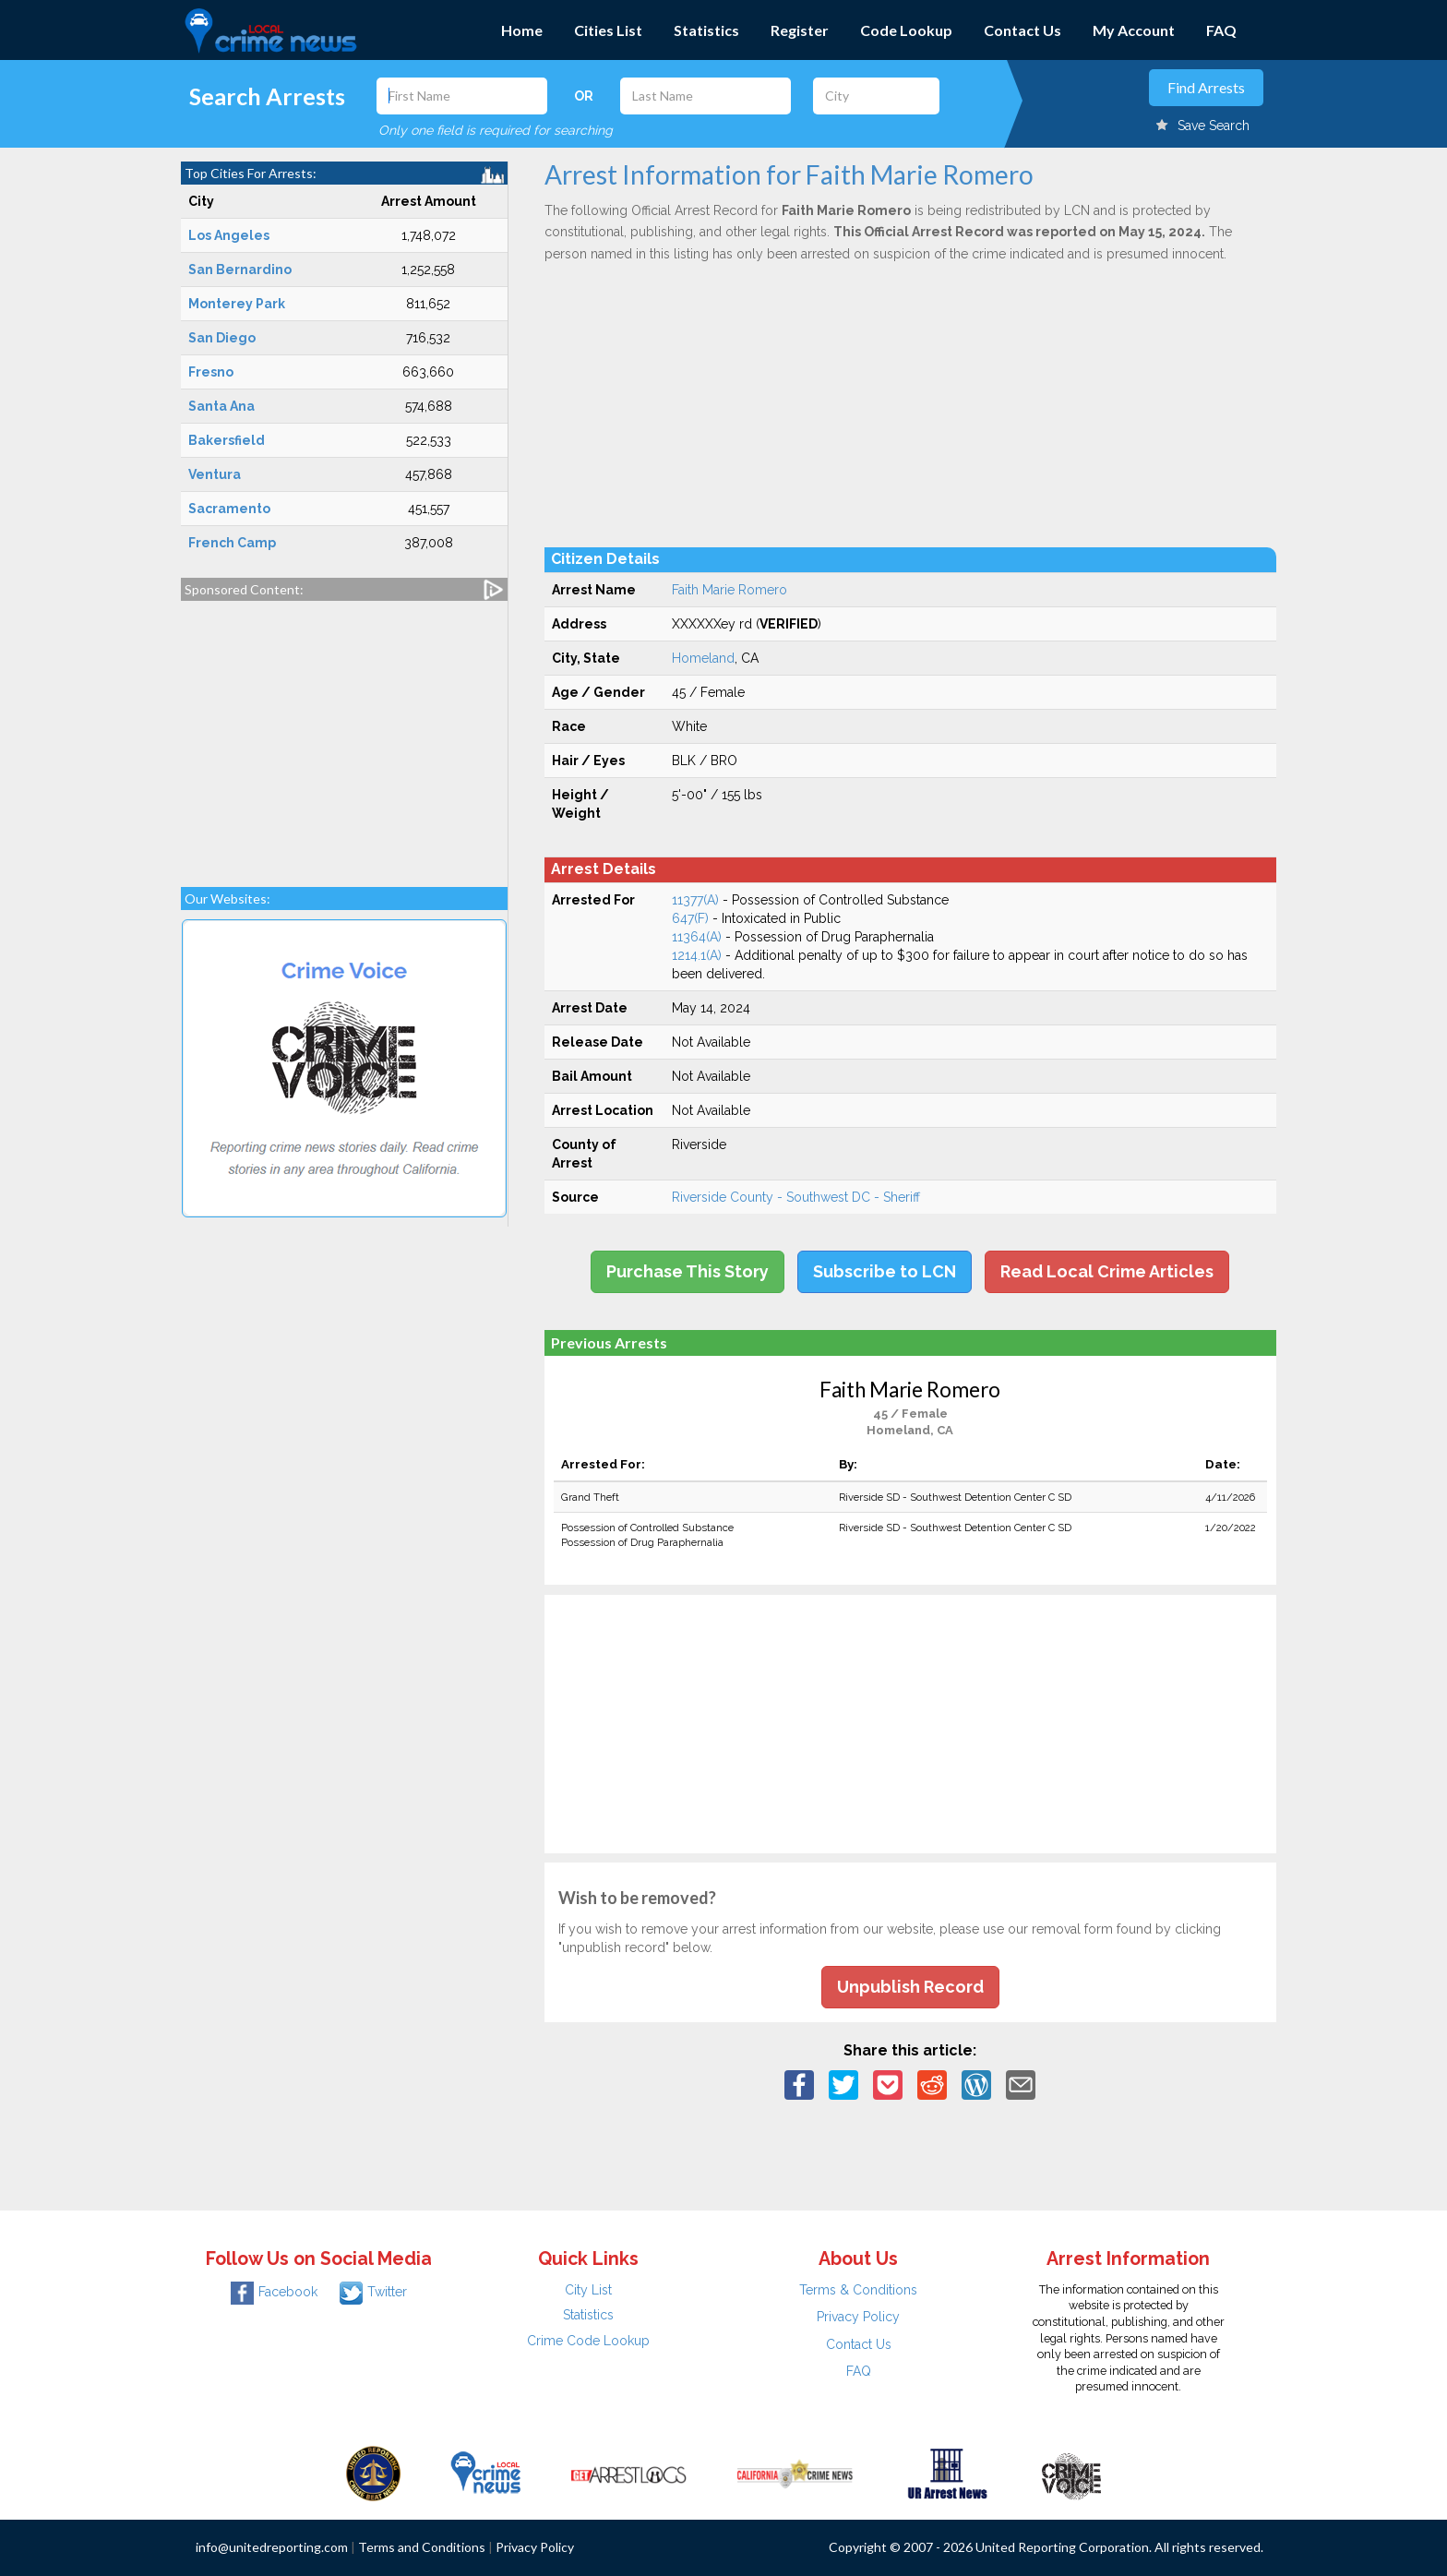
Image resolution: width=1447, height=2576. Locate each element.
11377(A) (695, 900)
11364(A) (697, 936)
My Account (1134, 30)
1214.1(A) (697, 955)
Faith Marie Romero (729, 589)
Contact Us (1022, 30)
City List (588, 2289)
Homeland (703, 658)
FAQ (1221, 30)
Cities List (608, 30)
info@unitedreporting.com (272, 2547)
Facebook (274, 2291)
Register (800, 30)
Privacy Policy (858, 2316)
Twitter (373, 2291)
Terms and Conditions (421, 2547)
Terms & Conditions (858, 2289)
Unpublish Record (910, 1986)
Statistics (706, 30)
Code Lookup (906, 30)
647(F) (690, 918)
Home (522, 30)
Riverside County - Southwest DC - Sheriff (796, 1197)
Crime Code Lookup (588, 2340)
